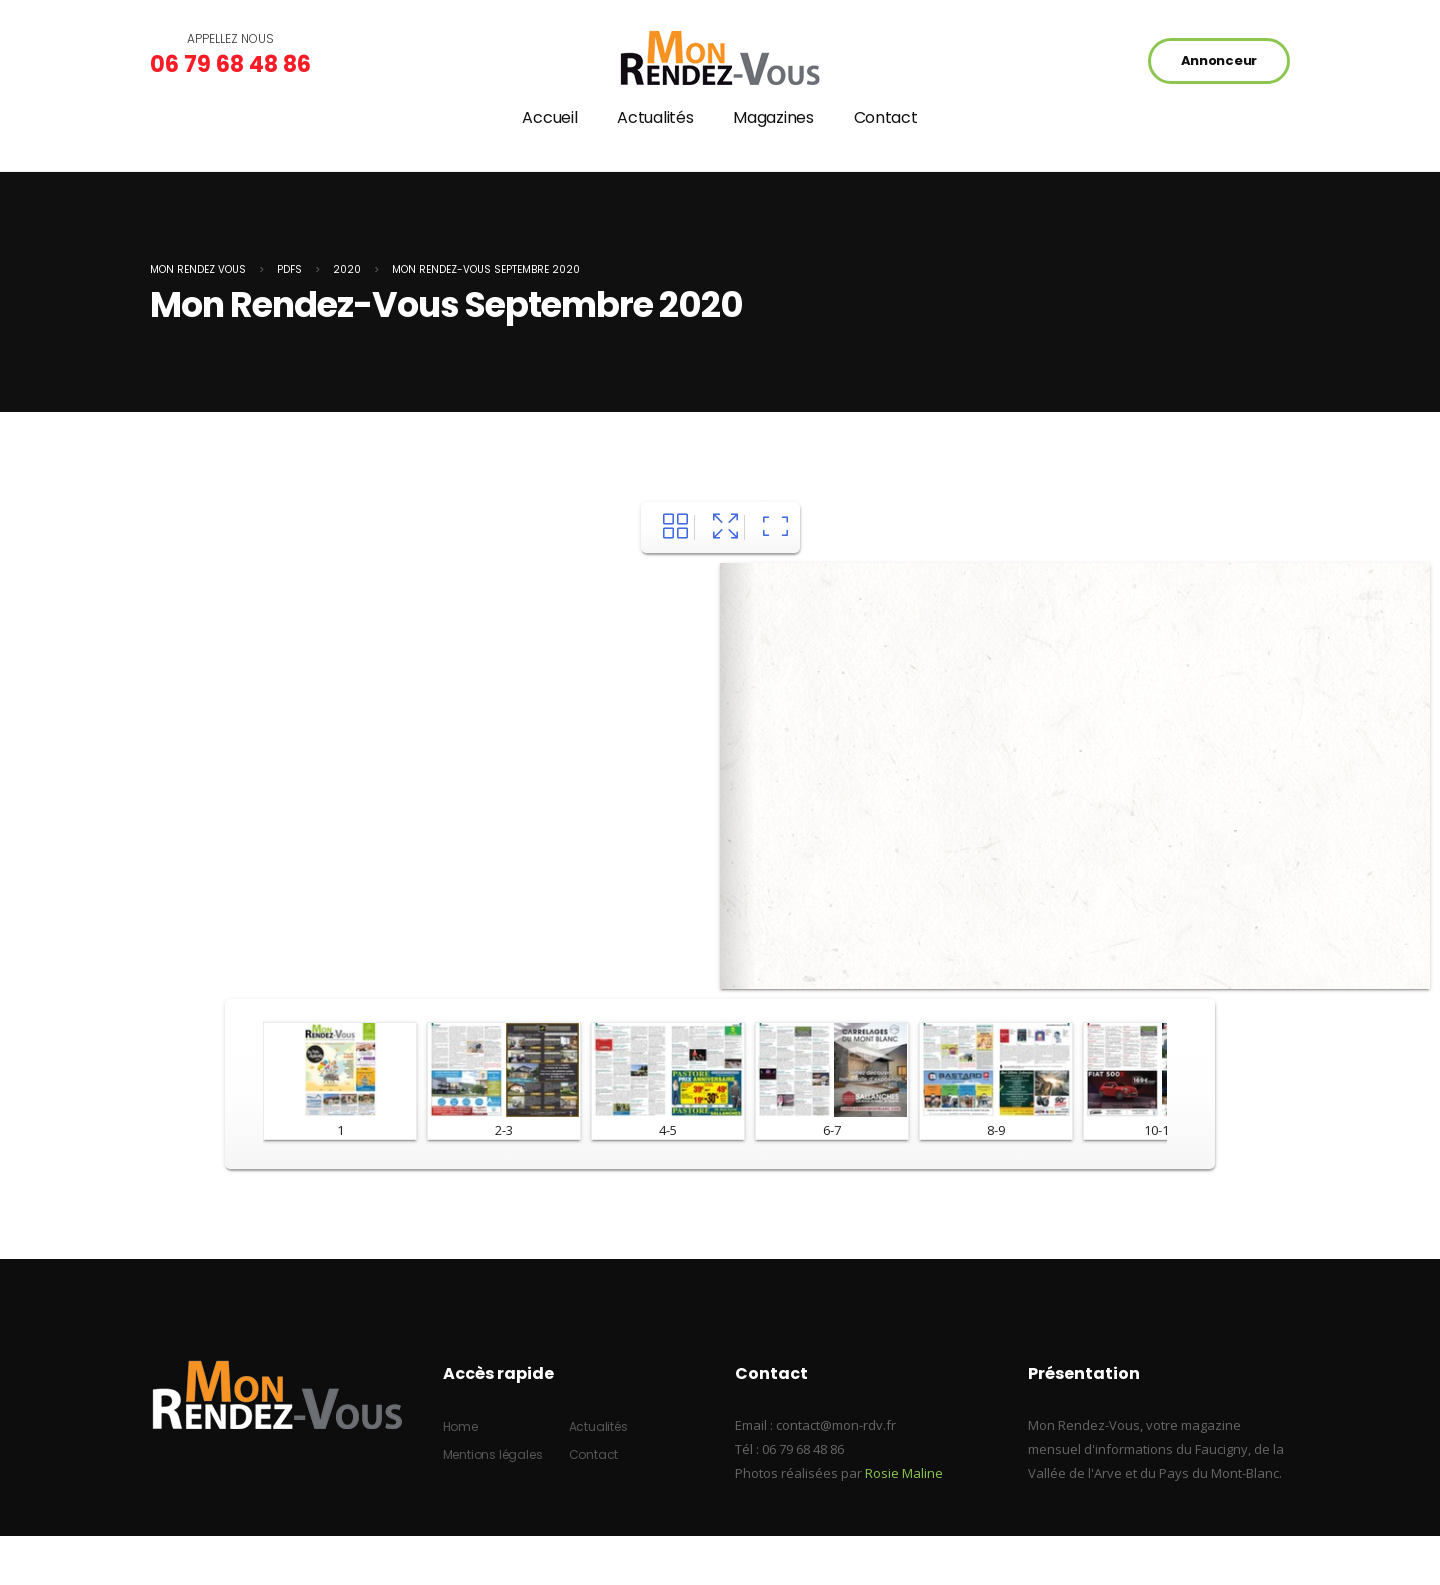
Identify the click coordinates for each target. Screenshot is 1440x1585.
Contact (886, 117)
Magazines (773, 117)
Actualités (655, 117)
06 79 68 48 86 (230, 64)
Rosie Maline (904, 1473)
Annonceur (1219, 60)
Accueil (549, 117)
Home (460, 1426)
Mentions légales (493, 1454)
